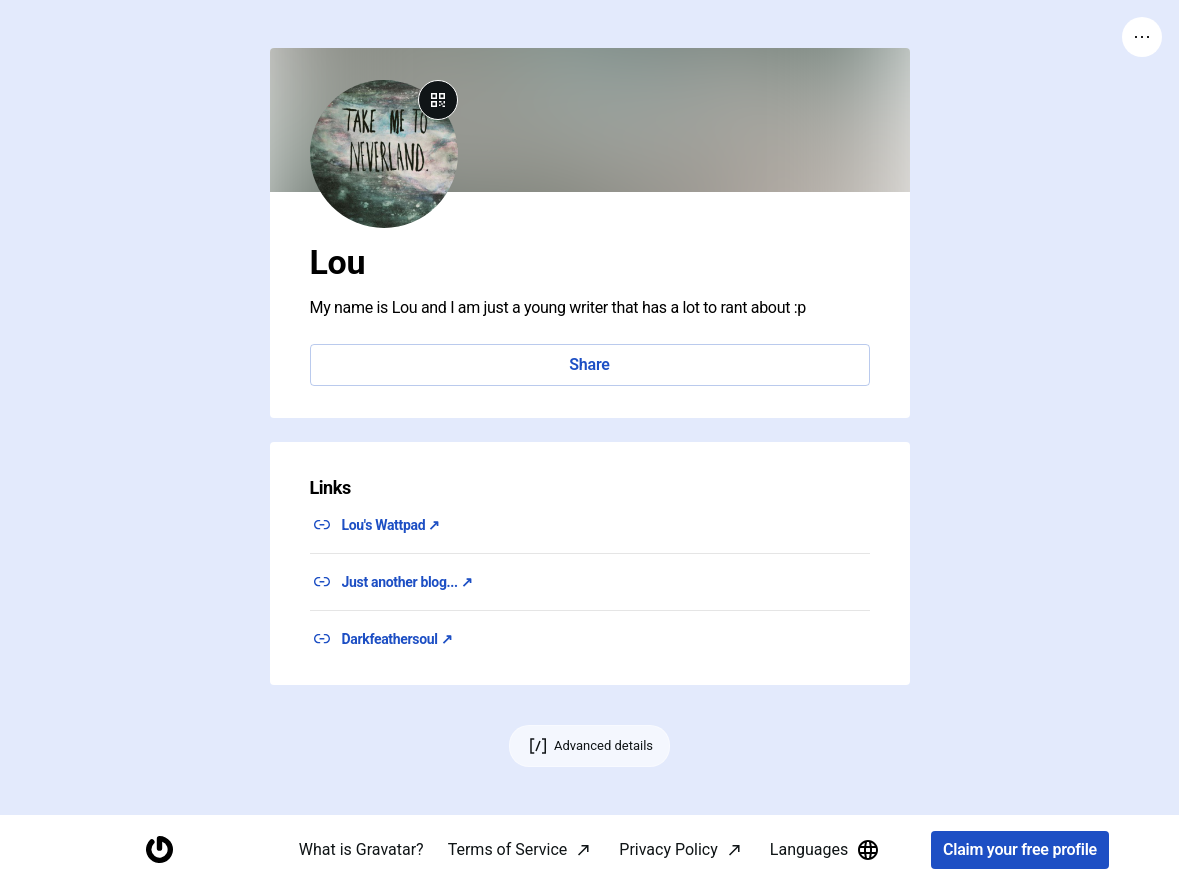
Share (589, 364)
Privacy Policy (668, 849)
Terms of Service (508, 849)
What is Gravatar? (361, 849)
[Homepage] (159, 850)
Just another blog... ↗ (407, 582)
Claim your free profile (1020, 850)
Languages (825, 850)
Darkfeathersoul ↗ (397, 639)
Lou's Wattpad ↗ (391, 525)
